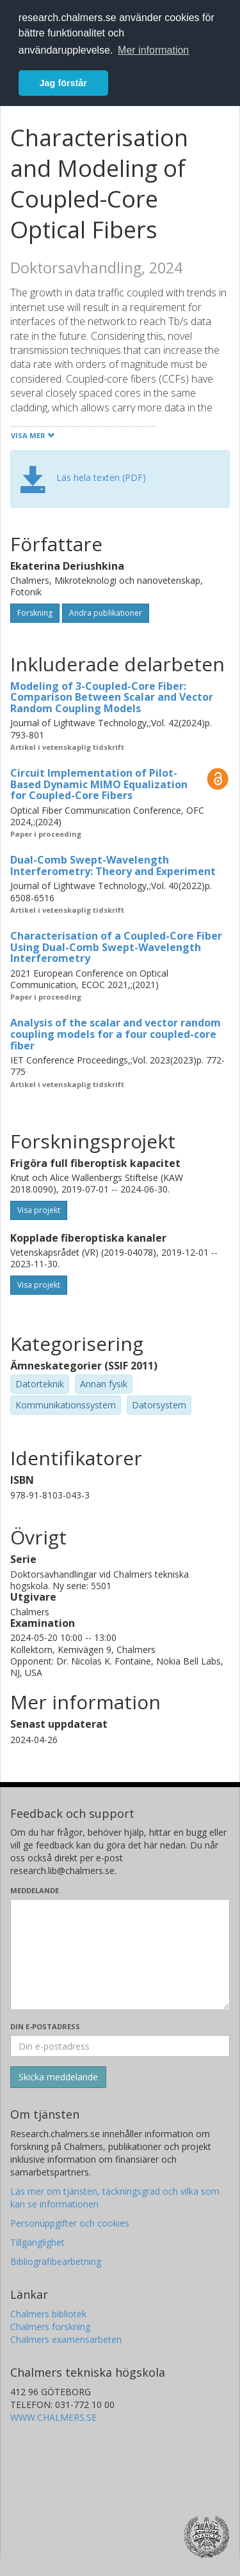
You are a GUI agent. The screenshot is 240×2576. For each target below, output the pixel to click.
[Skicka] (58, 2077)
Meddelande (34, 1890)
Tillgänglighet (37, 2242)
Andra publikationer (105, 612)
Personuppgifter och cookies (69, 2223)
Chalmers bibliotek (48, 2314)
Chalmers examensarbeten (66, 2339)
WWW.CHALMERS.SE (53, 2417)
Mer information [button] (153, 50)
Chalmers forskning (50, 2327)
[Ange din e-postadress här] (120, 2046)
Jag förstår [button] (63, 83)
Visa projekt (38, 1210)
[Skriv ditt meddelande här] (120, 1954)
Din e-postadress (45, 2026)
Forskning (34, 612)
